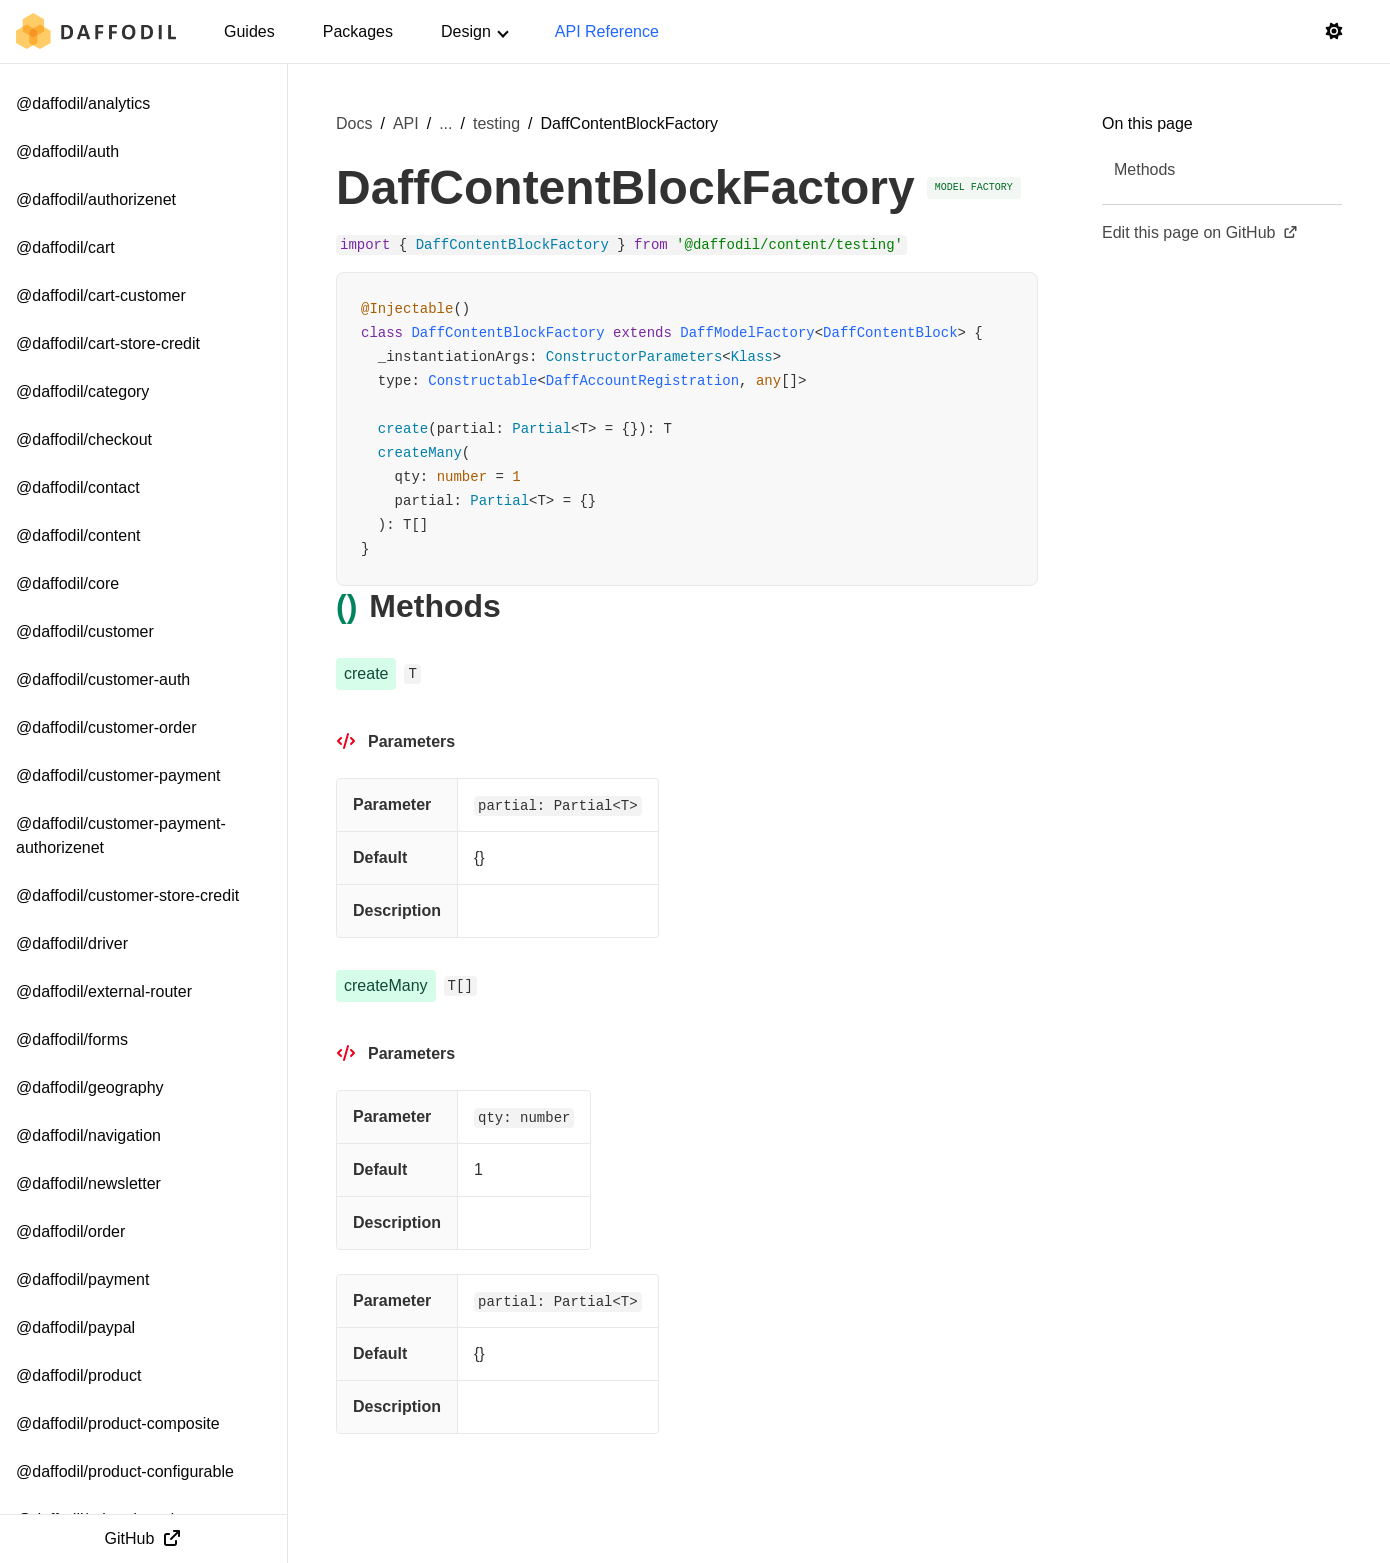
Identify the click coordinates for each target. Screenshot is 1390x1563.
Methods (1144, 169)
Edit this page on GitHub (1200, 233)
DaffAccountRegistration (642, 381)
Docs (354, 123)
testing (496, 123)
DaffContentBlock (890, 333)
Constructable (482, 381)
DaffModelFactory (747, 333)
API (406, 123)
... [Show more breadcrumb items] (445, 123)
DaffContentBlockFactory (507, 333)
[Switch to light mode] (1334, 32)
